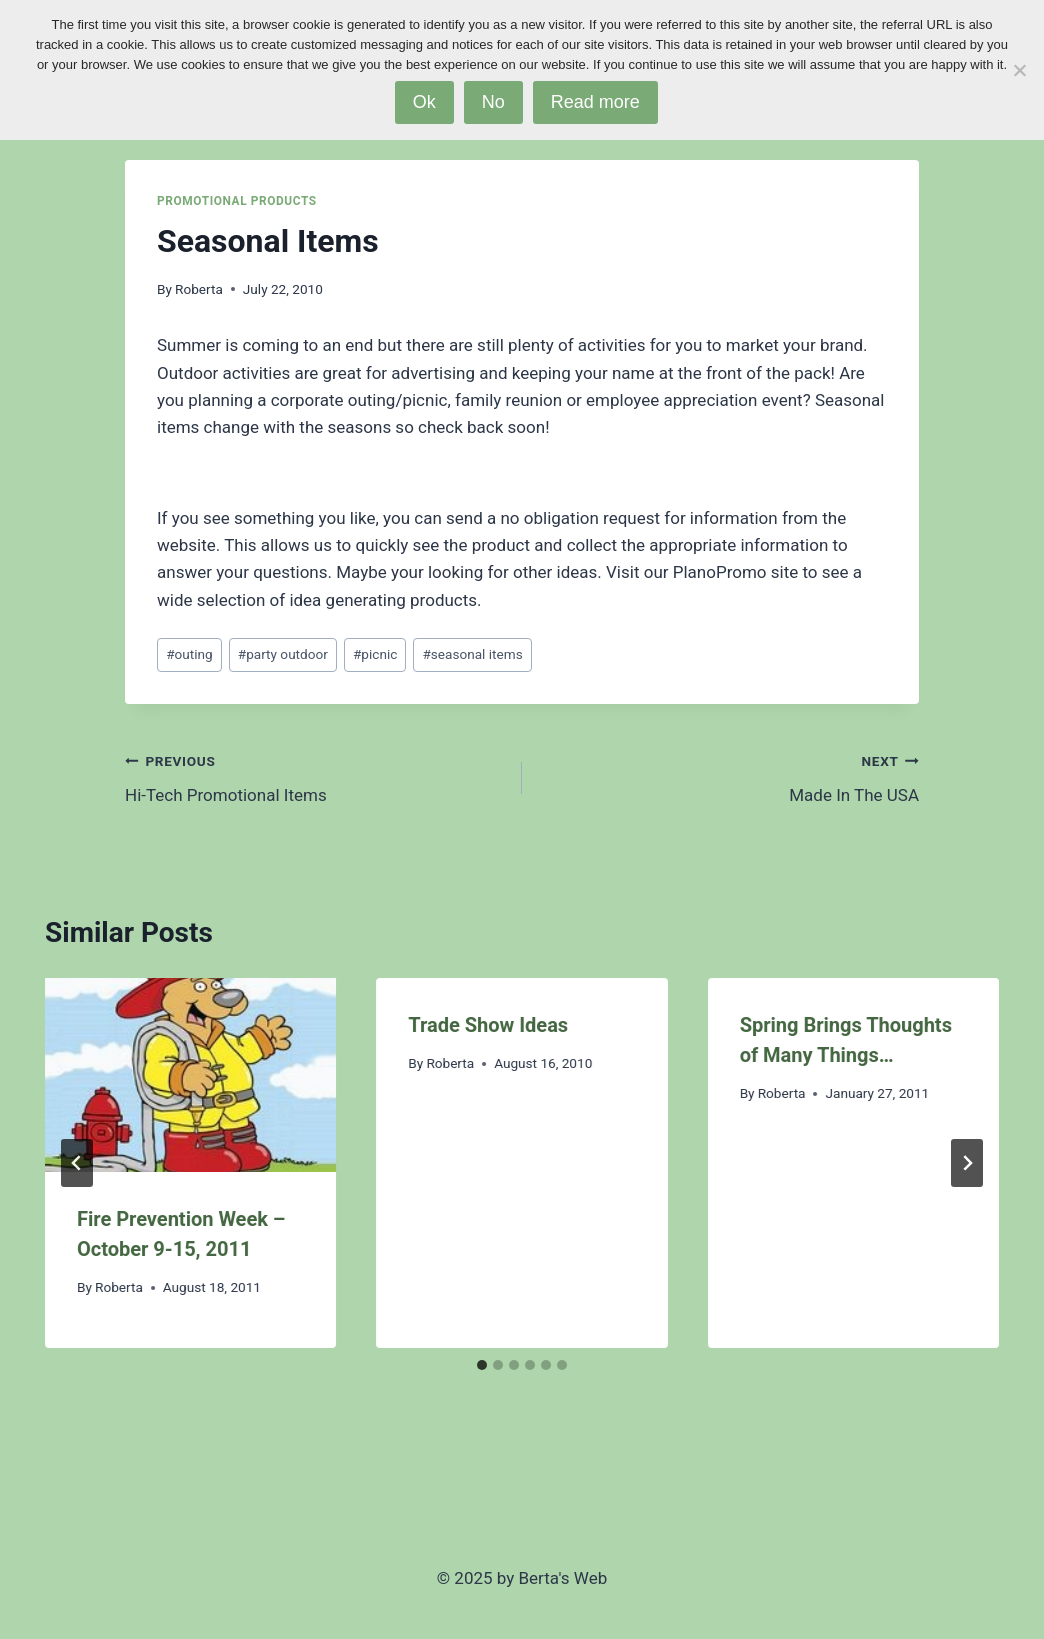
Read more (595, 102)
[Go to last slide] (77, 1163)
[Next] (967, 1163)
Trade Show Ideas (488, 1025)
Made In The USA (729, 776)
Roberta (199, 289)
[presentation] (190, 1075)
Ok (424, 102)
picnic (375, 654)
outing (189, 654)
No (493, 102)
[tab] (482, 1365)
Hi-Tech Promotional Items (315, 776)
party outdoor (283, 654)
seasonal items (472, 654)
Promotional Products (237, 201)
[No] (1019, 70)
